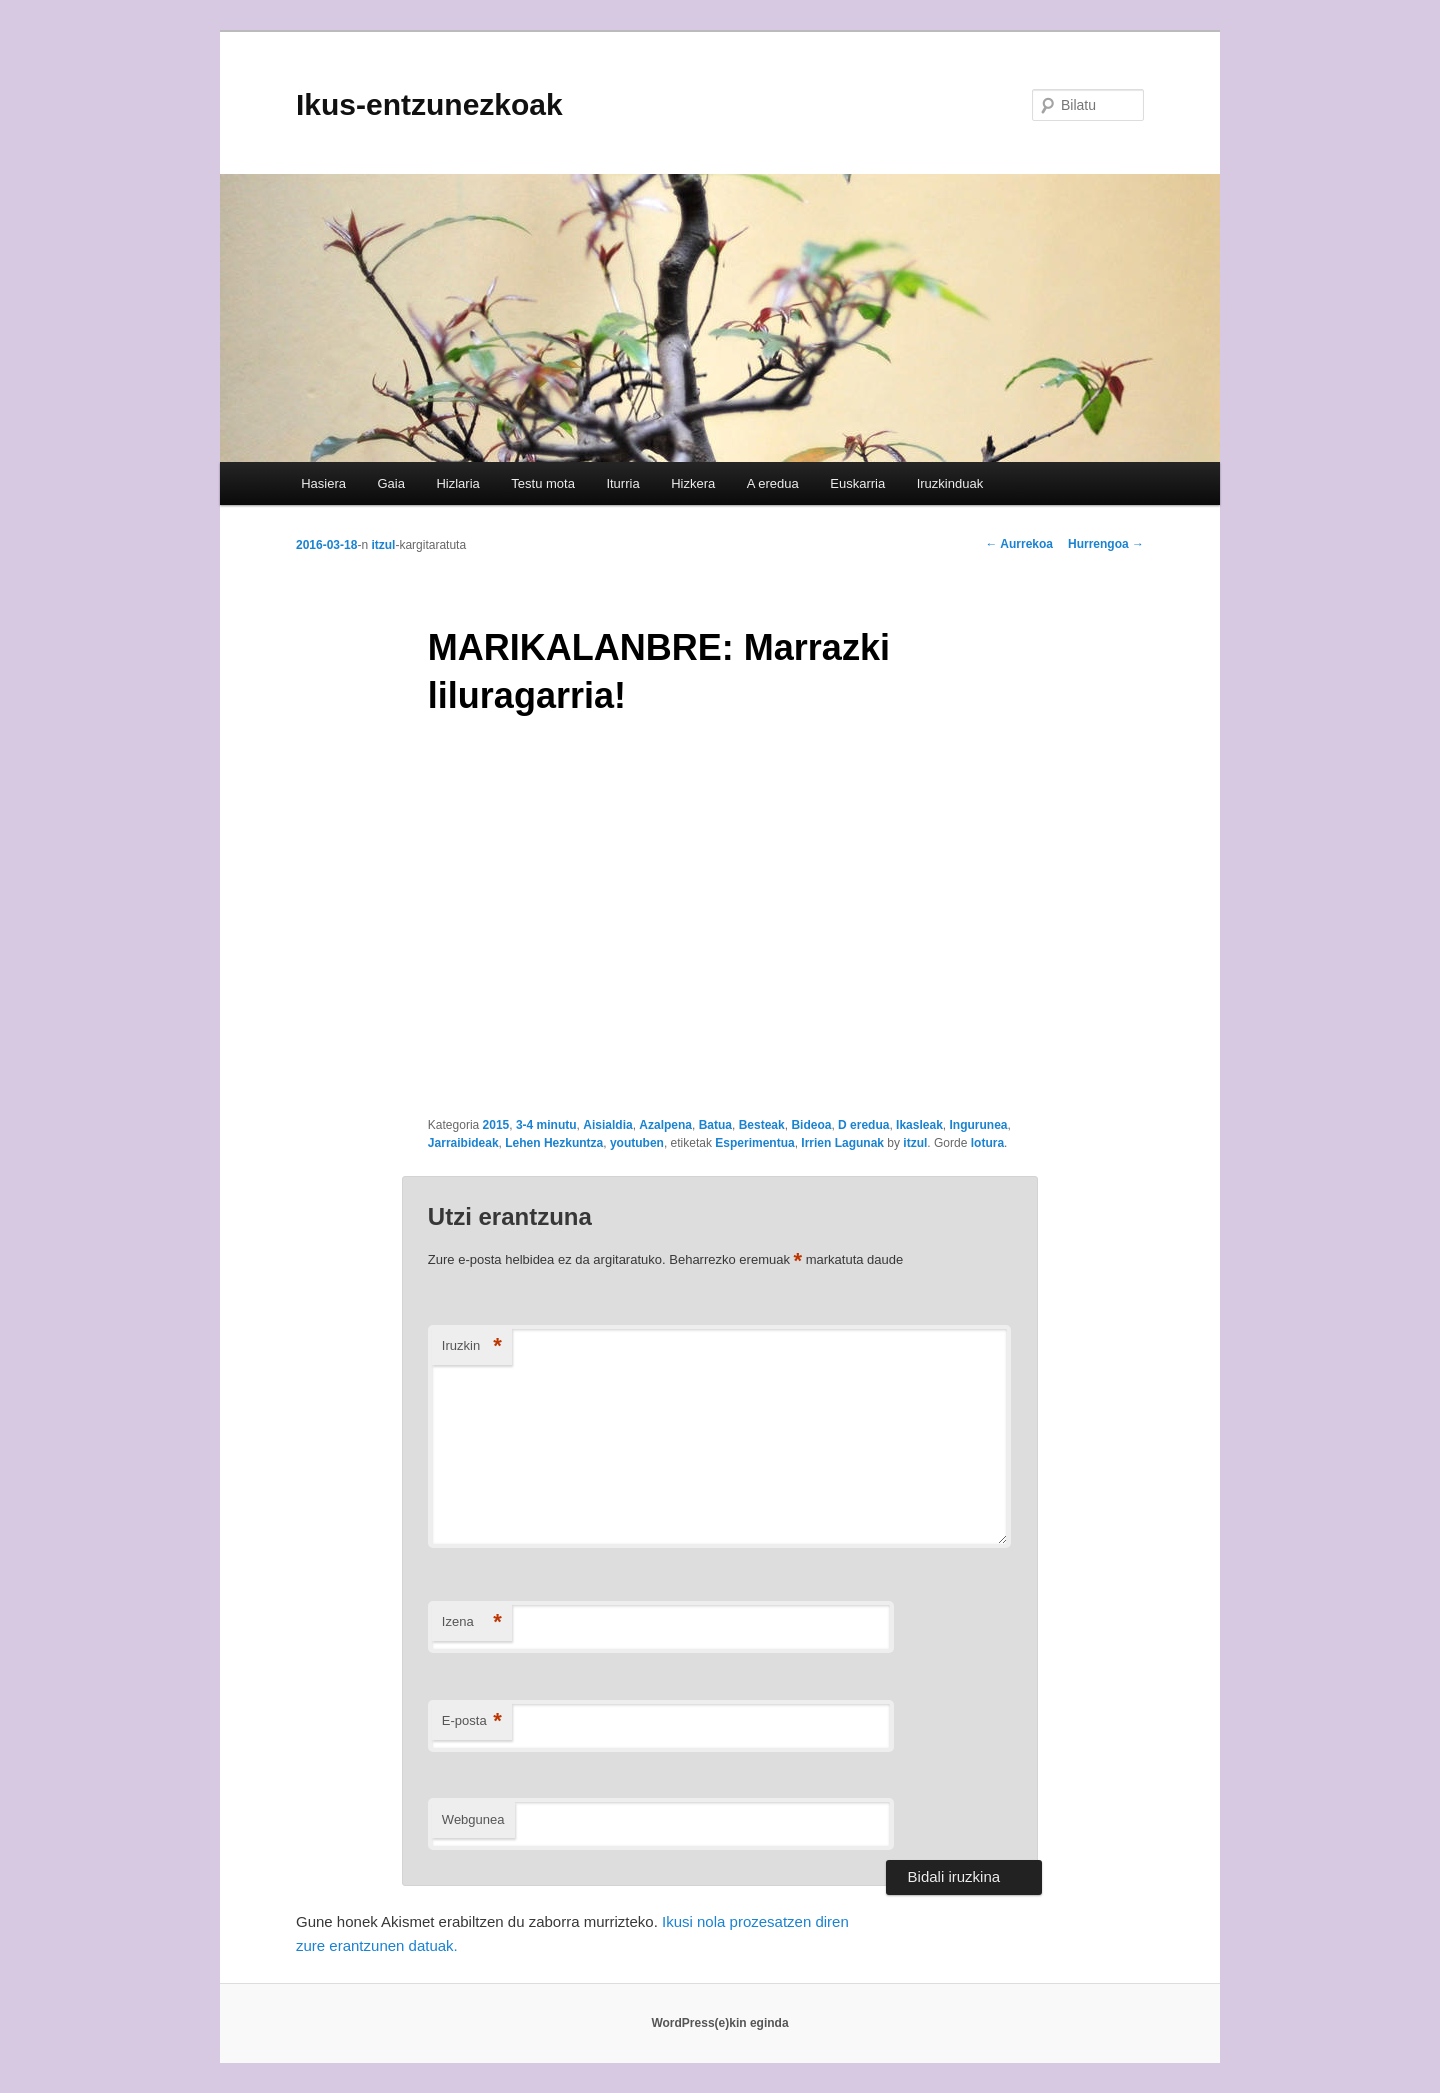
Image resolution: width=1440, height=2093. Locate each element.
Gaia (390, 483)
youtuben (637, 1143)
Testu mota (543, 483)
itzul (383, 545)
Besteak (762, 1125)
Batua (715, 1125)
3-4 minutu (546, 1125)
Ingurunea (979, 1125)
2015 (496, 1125)
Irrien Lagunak (842, 1143)
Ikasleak (919, 1125)
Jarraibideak (463, 1143)
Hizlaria (457, 483)
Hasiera (323, 483)
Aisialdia (607, 1125)
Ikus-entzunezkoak (429, 104)
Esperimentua (754, 1143)
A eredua (773, 483)
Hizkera (693, 483)
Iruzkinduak (950, 483)
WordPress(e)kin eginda (719, 2023)
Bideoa (811, 1125)
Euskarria (857, 483)
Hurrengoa (1106, 544)
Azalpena (665, 1125)
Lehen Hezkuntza (554, 1143)
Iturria (622, 483)
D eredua (863, 1125)
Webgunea (473, 1819)
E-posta (472, 1721)
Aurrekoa (1019, 544)
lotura (987, 1143)
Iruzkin (472, 1346)
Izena (472, 1622)
